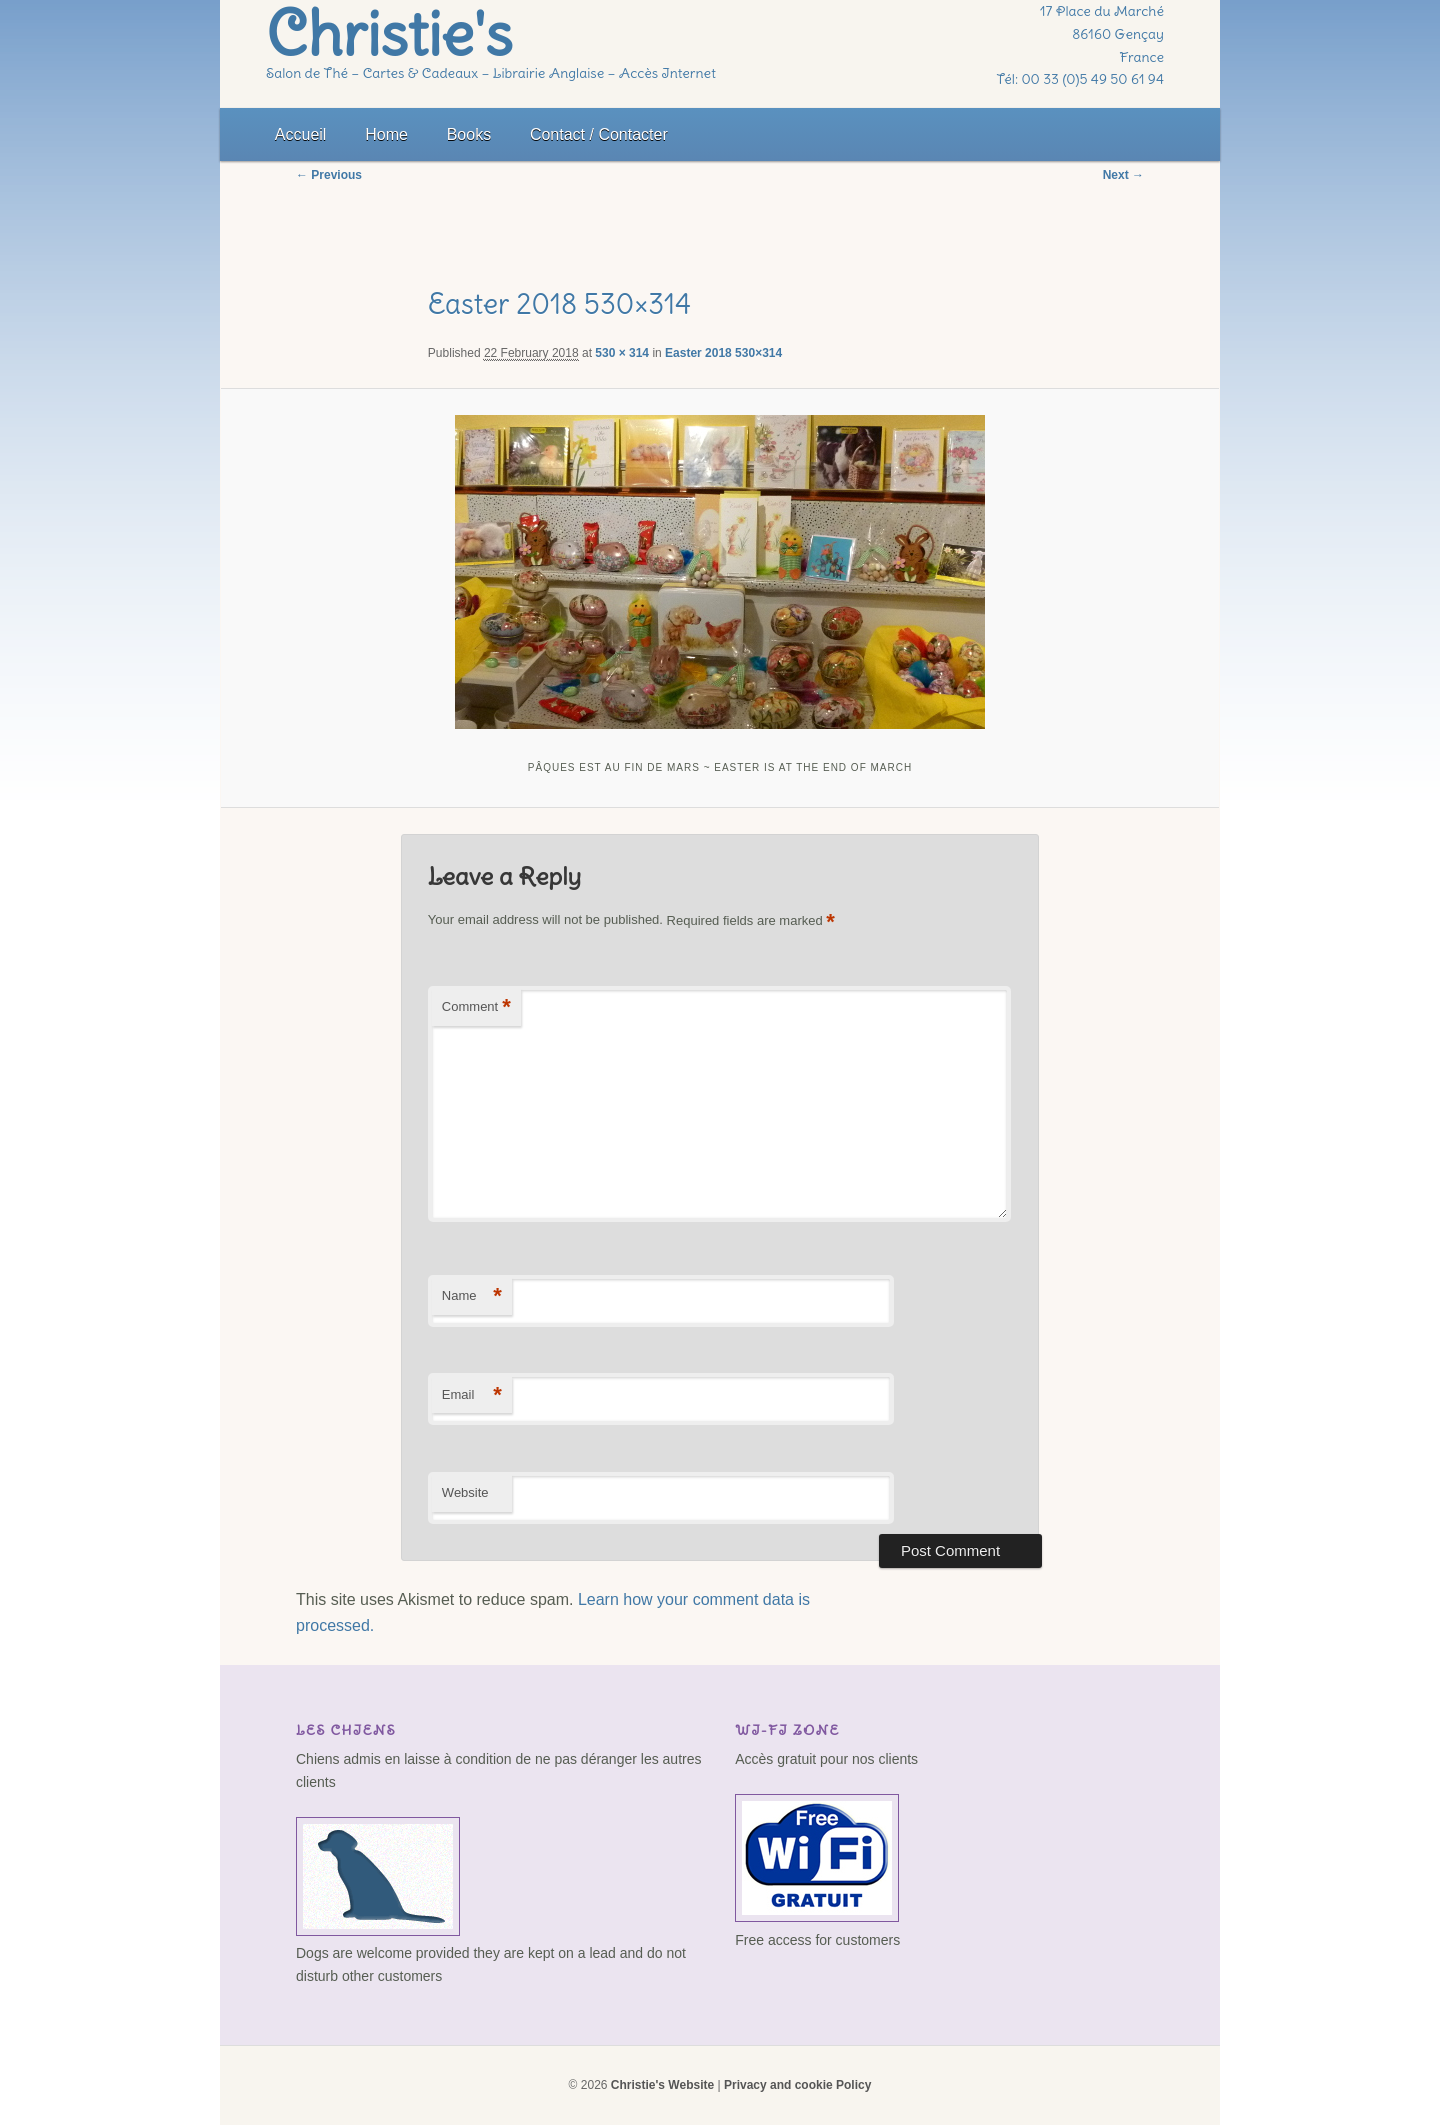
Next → (1123, 175)
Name (472, 1296)
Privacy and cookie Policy (797, 2085)
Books (469, 134)
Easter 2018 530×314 (723, 353)
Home (386, 134)
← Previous (329, 175)
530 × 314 (622, 353)
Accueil (301, 134)
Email (472, 1395)
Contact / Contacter (599, 134)
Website (465, 1492)
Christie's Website (662, 2085)
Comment (476, 1007)
